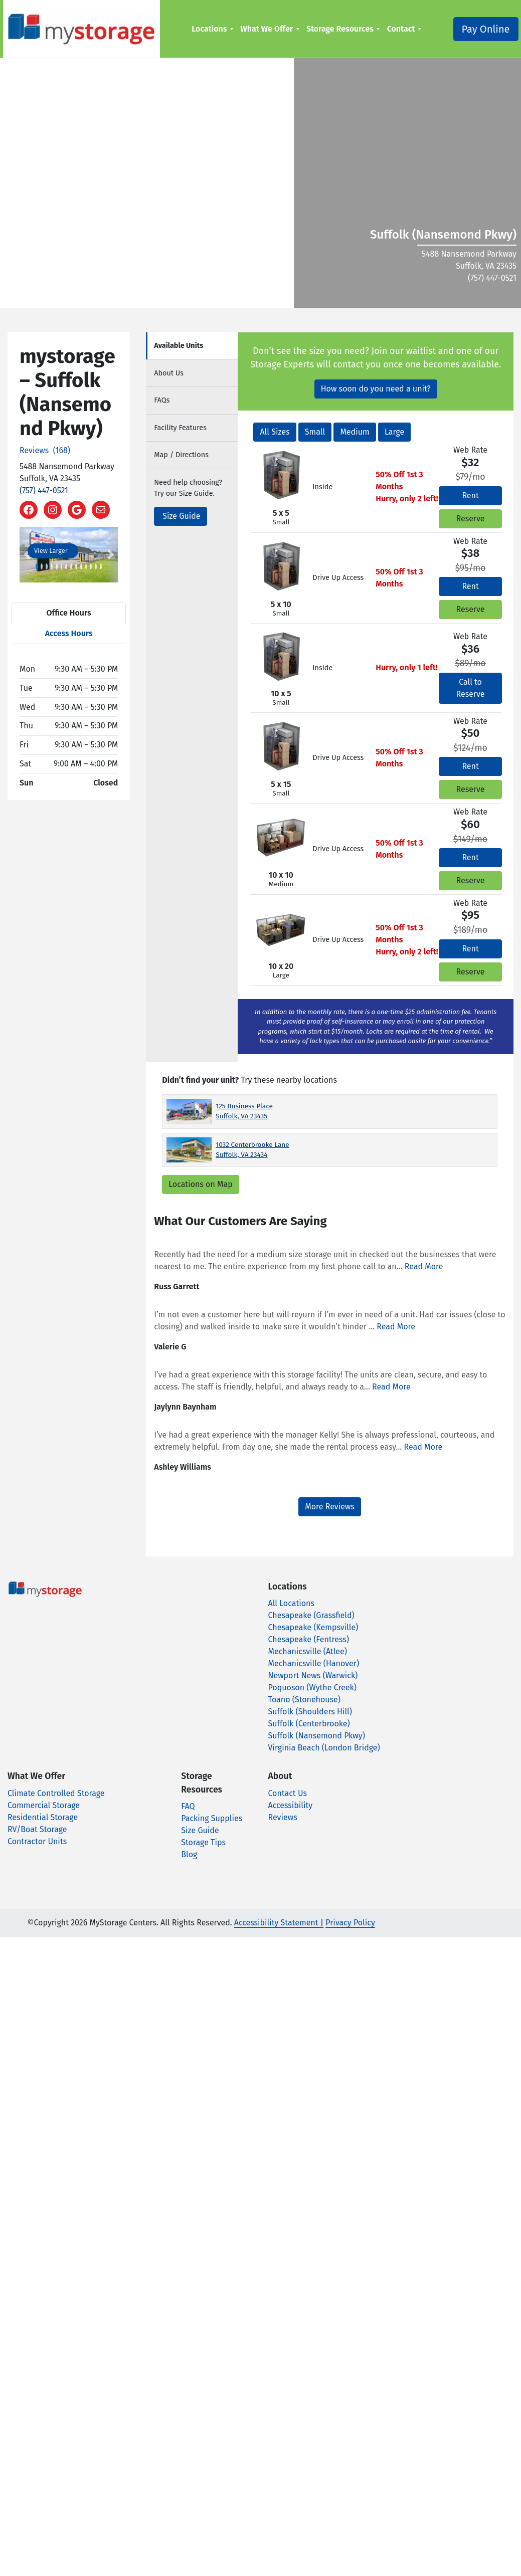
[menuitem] (210, 29)
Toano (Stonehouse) (304, 1699)
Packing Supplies (211, 1818)
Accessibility (290, 1805)
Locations (206, 29)
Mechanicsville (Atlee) (307, 1651)
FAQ (188, 1806)
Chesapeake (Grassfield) (311, 1615)
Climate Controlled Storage (56, 1793)
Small (315, 432)
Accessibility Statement (276, 1922)
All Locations (291, 1603)
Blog (189, 1854)
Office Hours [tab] (69, 613)
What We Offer (264, 29)
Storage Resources (337, 29)
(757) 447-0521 (44, 490)
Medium (354, 432)
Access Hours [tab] (69, 633)
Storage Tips (203, 1842)
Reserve (470, 518)
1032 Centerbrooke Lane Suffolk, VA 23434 (252, 1149)
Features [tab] (180, 428)
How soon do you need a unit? (376, 388)
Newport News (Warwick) (313, 1675)
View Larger (51, 550)
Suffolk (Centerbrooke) (309, 1723)
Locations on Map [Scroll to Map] (200, 1184)
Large (394, 432)
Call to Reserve (470, 688)
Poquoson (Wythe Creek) (312, 1687)
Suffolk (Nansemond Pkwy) (316, 1735)
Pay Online (480, 29)
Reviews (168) (45, 450)
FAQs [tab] (161, 400)
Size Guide (181, 516)
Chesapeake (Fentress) (308, 1639)
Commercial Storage (44, 1805)
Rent (470, 495)
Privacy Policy (350, 1922)
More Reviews (330, 1506)
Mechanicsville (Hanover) (314, 1663)
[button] (27, 554)
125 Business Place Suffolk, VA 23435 (244, 1111)
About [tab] (169, 373)
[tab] (192, 346)
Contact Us (287, 1793)
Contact (398, 29)
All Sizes (274, 432)
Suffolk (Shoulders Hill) (310, 1711)
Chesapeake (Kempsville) (313, 1627)
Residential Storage (43, 1817)
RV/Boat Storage (37, 1829)
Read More (424, 1266)
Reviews (282, 1817)
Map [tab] (181, 455)
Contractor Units (37, 1841)
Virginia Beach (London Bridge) (324, 1747)
